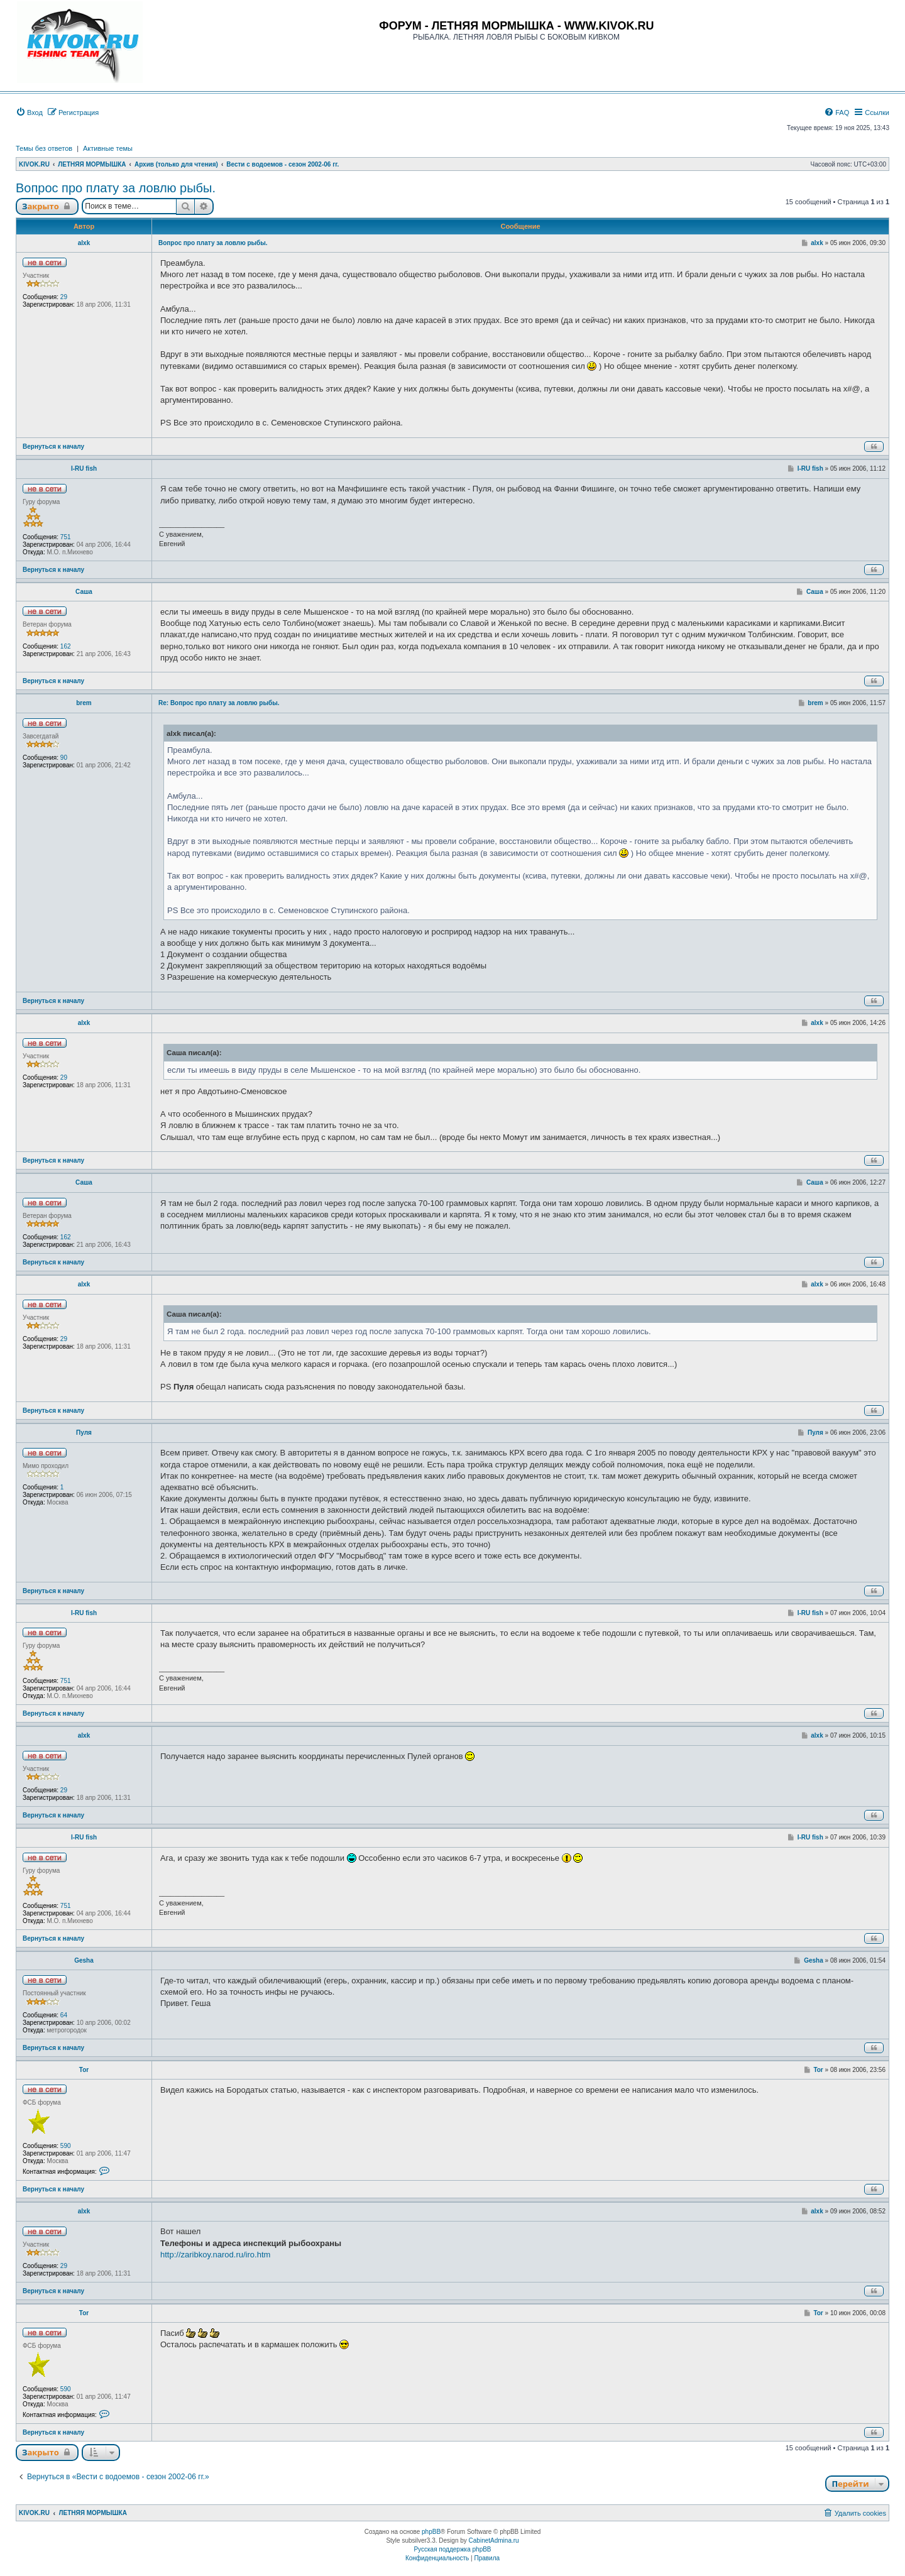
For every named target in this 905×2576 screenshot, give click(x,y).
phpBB (431, 2531)
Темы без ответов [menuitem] (44, 148)
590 (65, 2145)
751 (65, 537)
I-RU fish (84, 468)
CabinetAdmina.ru (494, 2540)
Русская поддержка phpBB (452, 2549)
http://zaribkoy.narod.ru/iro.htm (215, 2254)
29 (63, 296)
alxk (84, 242)
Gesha (84, 1960)
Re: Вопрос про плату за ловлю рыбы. (219, 702)
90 (63, 757)
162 (65, 646)
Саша (83, 591)
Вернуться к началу (53, 446)
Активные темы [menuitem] (108, 148)
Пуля (84, 1432)
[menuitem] (29, 112)
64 (63, 2015)
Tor (84, 2069)
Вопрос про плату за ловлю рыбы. (116, 188)
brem (83, 702)
